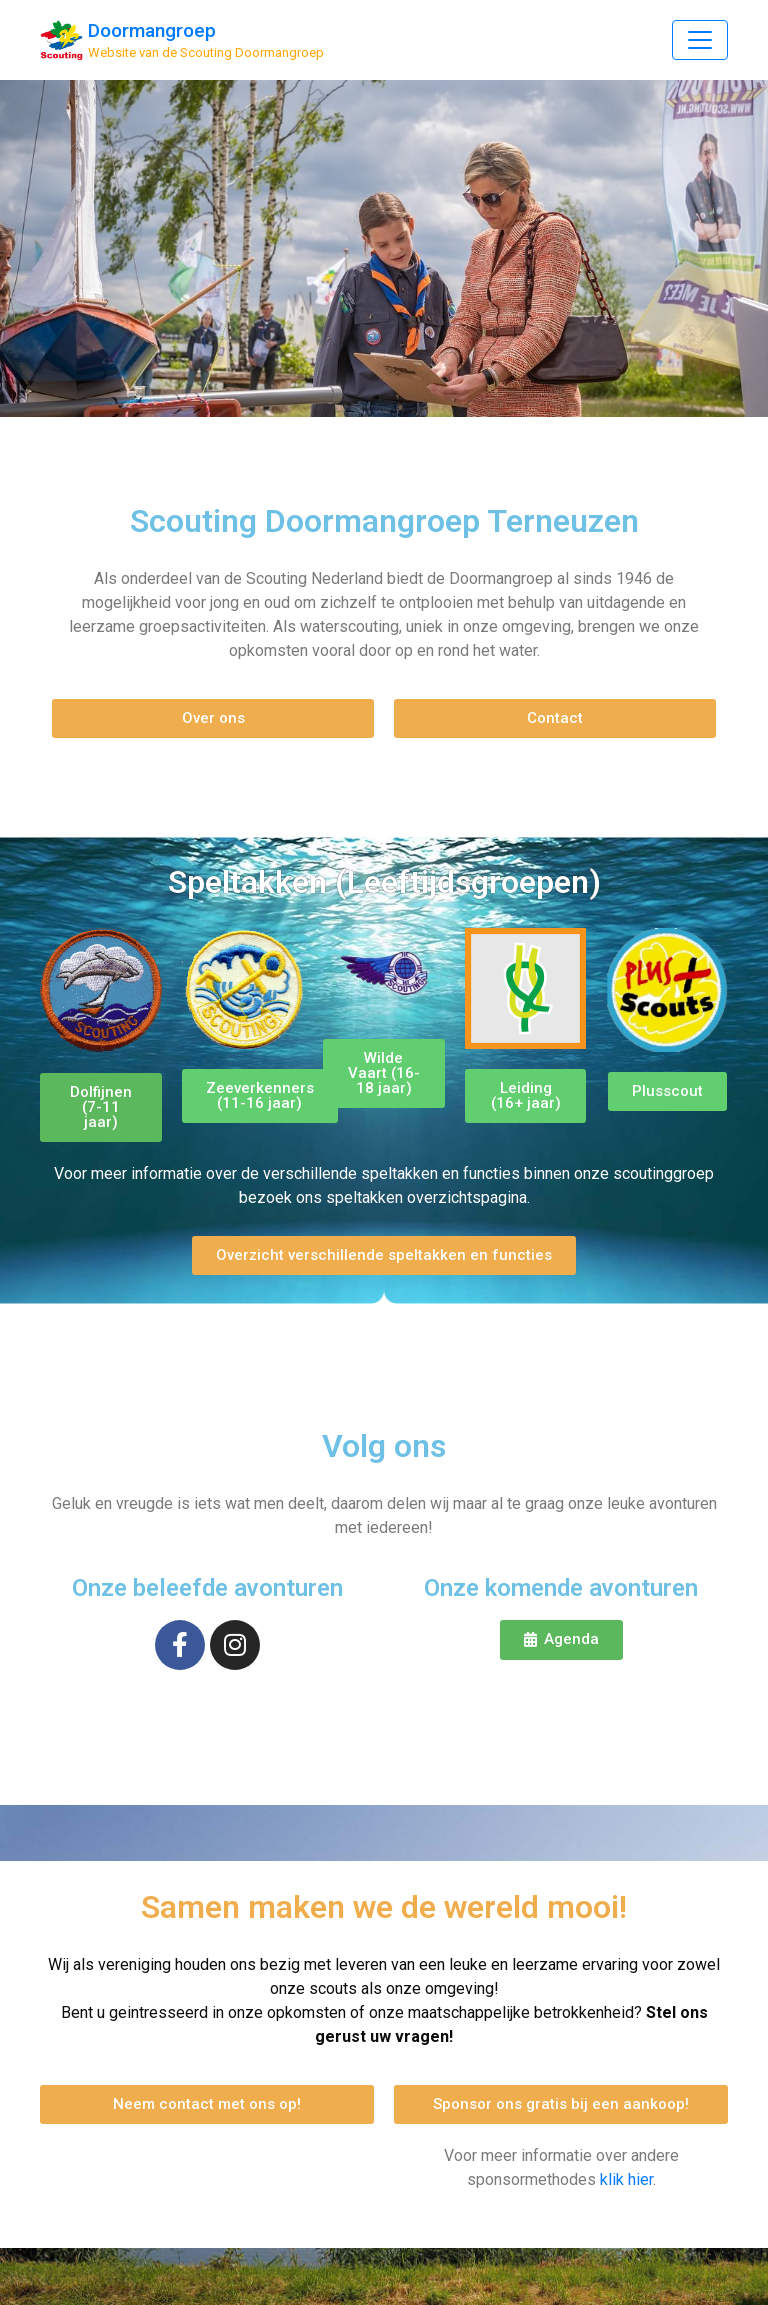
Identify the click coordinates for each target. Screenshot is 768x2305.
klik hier (626, 2179)
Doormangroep (152, 30)
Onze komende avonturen (561, 1588)
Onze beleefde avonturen (207, 1588)
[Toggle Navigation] (700, 40)
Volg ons (384, 1446)
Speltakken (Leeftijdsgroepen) (384, 882)
